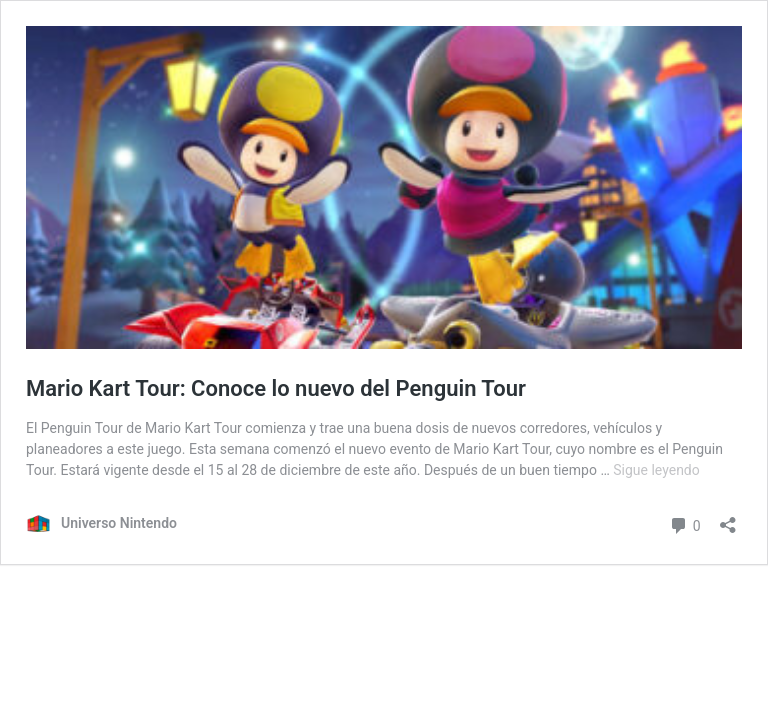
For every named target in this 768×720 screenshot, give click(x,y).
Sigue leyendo (656, 470)
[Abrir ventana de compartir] (728, 518)
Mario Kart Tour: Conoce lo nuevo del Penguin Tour (276, 388)
